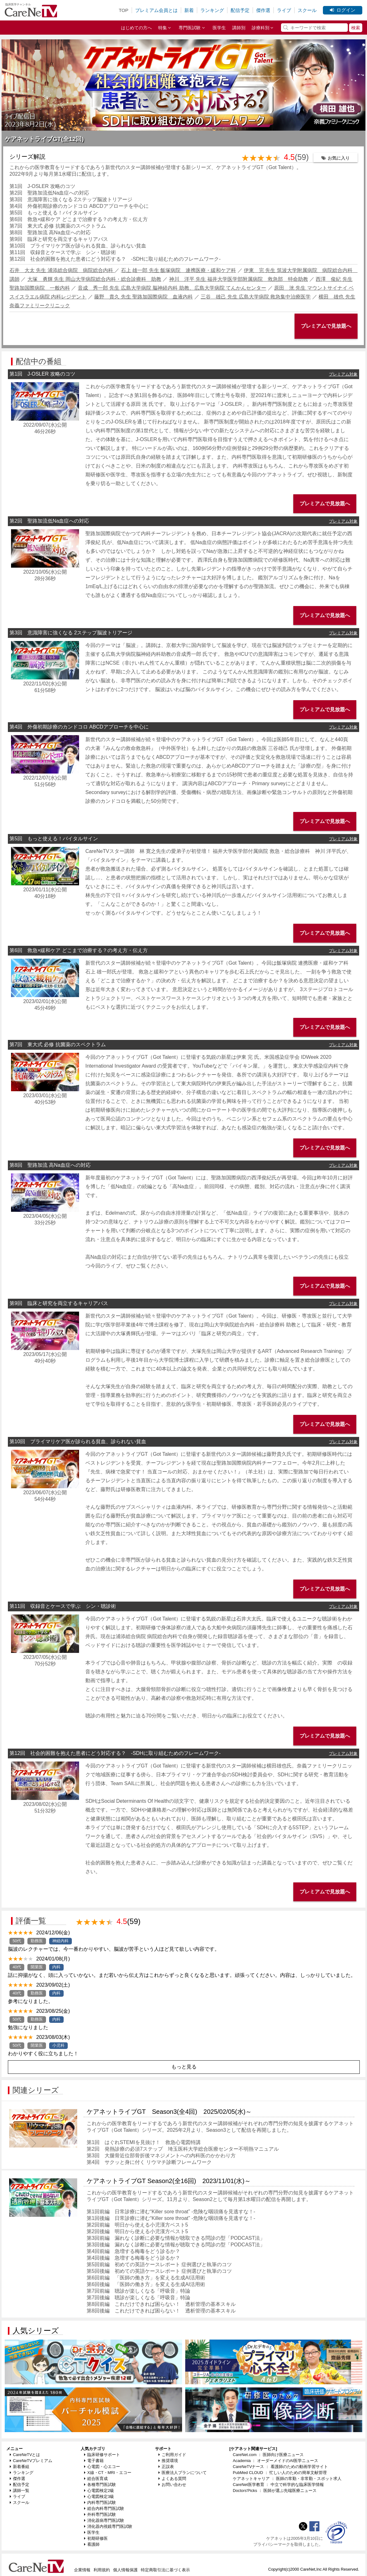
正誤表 (166, 2466)
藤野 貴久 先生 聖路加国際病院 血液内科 (143, 296)
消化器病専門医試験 (104, 2520)
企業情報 (82, 2569)
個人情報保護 (125, 2569)
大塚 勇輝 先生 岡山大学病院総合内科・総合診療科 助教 (94, 279)
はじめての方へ (136, 27)
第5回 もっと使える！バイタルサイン (53, 212)
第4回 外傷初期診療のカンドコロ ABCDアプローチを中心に (79, 206)
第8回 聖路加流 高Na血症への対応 (50, 232)
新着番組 (19, 2466)
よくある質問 (172, 2478)
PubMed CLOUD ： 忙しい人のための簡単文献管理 (280, 2472)
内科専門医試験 (100, 2502)
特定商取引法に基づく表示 (165, 2569)
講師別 (238, 27)
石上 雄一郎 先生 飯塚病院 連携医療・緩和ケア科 (178, 270)
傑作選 (263, 10)
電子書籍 (94, 2460)
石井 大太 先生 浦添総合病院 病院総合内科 (61, 270)
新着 (189, 10)
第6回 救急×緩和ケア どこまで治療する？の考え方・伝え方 (78, 219)
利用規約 (102, 2569)
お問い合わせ (172, 2484)
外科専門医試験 (100, 2514)
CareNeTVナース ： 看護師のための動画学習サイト (280, 2466)
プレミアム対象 (343, 374)
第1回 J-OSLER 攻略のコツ (42, 186)
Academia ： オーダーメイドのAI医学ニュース (275, 2460)
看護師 (92, 2544)
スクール (307, 10)
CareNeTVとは (25, 2454)
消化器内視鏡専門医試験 (108, 2526)
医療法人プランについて (182, 2472)
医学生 (219, 27)
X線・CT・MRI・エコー (107, 2472)
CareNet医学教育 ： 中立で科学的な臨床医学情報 (278, 2484)
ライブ (284, 10)
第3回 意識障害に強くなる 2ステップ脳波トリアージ (70, 199)
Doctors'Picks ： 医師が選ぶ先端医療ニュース (275, 2490)
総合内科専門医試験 (104, 2508)
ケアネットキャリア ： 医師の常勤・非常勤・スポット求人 (287, 2478)
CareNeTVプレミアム (31, 2460)
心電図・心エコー (102, 2466)
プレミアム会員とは (156, 10)
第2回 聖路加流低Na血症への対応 (49, 193)
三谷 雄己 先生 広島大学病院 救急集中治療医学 (256, 296)
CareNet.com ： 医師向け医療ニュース (268, 2454)
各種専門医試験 (100, 2484)
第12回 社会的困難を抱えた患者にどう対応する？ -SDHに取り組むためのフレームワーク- (117, 259)
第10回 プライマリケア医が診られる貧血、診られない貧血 (77, 245)
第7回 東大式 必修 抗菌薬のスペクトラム (57, 226)
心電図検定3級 (99, 2496)
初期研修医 (96, 2538)
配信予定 (240, 10)
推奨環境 (168, 2460)
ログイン (342, 10)
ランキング (212, 10)
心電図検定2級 (99, 2490)
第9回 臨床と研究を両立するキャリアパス (58, 239)
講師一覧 (19, 2490)
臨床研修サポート (102, 2454)
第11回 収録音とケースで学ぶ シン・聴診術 (62, 252)
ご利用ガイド (172, 2454)
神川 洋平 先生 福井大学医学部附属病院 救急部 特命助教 (238, 279)
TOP (124, 10)
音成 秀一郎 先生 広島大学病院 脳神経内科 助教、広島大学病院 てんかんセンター (172, 288)
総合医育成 (96, 2478)
